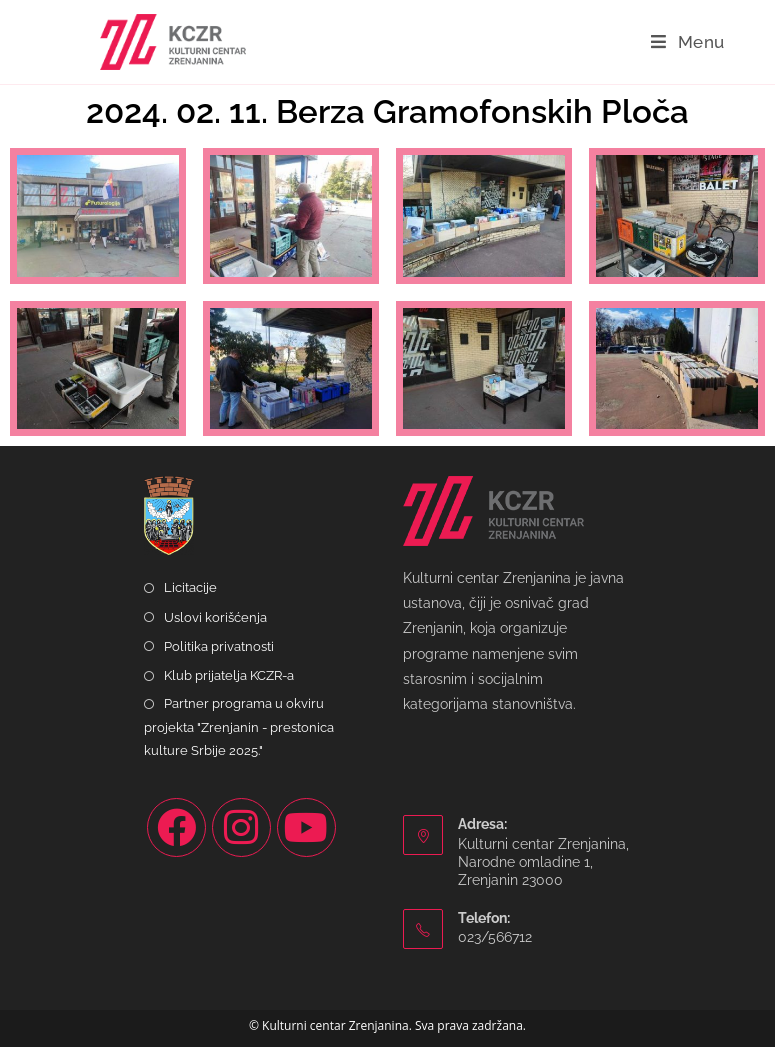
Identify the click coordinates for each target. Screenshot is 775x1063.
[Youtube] (306, 843)
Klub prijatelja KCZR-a (229, 690)
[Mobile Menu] (688, 42)
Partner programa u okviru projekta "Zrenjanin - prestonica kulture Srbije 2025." (239, 743)
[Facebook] (176, 843)
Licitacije (190, 603)
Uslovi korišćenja (215, 632)
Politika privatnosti (219, 661)
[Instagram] (241, 843)
